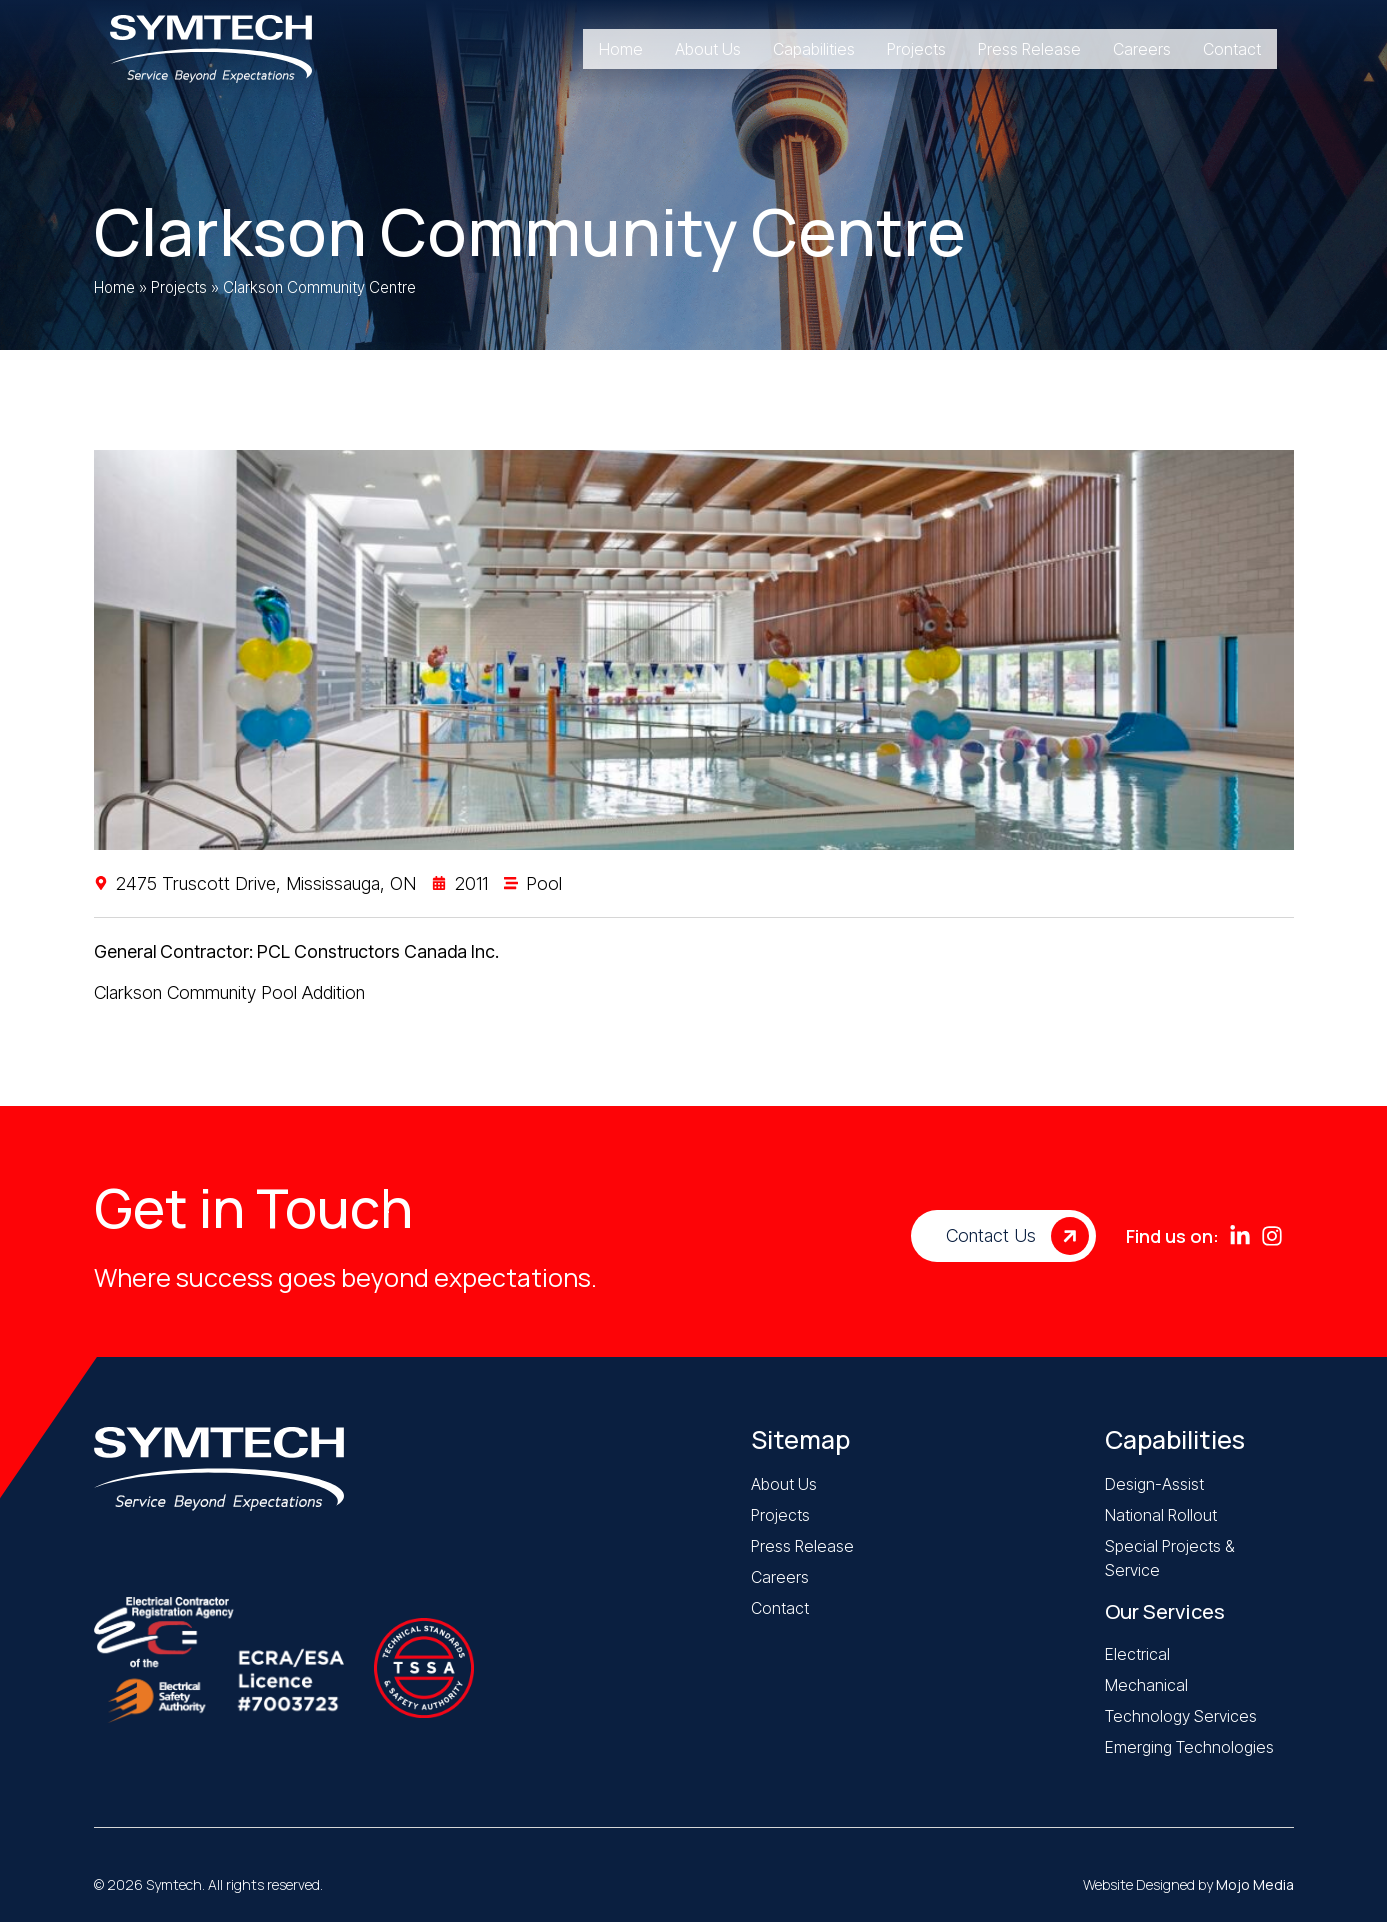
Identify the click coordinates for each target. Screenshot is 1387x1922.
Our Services (1165, 1611)
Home (114, 287)
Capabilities (1175, 1439)
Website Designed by (1188, 1884)
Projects (179, 287)
